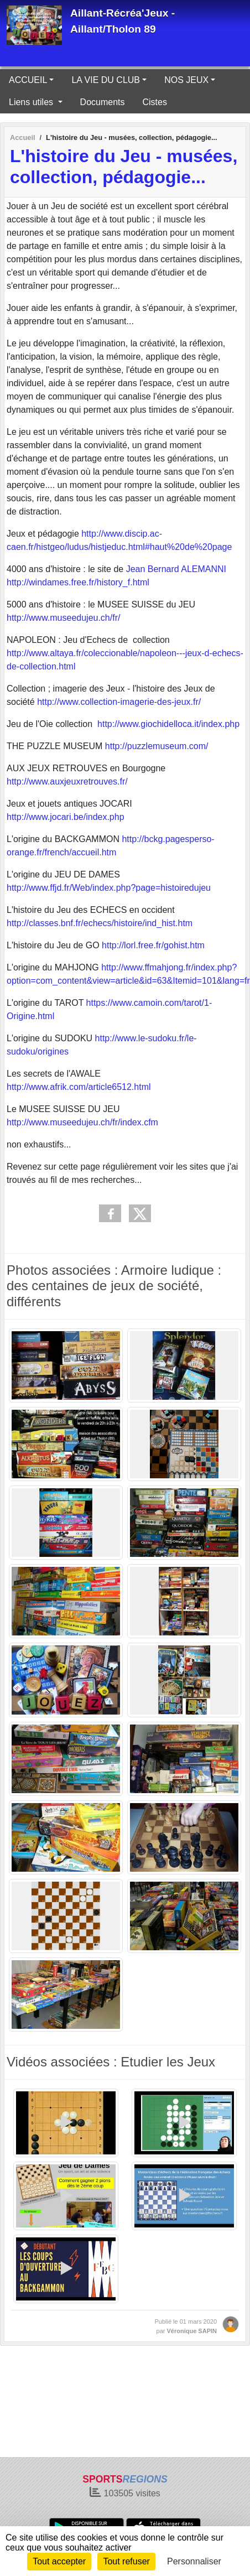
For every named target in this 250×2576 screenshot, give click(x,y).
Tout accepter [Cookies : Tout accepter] (59, 2561)
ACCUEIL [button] (28, 80)
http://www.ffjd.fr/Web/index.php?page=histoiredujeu (109, 887)
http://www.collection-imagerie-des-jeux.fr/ (119, 702)
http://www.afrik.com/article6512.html (79, 1087)
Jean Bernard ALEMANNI (174, 569)
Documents (102, 102)
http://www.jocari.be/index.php (65, 817)
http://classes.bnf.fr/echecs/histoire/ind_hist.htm (99, 923)
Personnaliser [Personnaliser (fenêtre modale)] (194, 2561)
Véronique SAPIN (192, 2331)
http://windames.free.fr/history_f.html (78, 582)
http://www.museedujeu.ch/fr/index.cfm (82, 1122)
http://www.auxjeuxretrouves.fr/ (67, 781)
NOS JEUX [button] (186, 80)
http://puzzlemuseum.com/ (157, 746)
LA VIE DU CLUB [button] (105, 80)
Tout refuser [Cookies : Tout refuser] (126, 2561)
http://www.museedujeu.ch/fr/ (63, 617)
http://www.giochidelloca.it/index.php (168, 724)
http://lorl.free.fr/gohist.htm (153, 945)
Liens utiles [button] (32, 102)
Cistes (155, 102)
